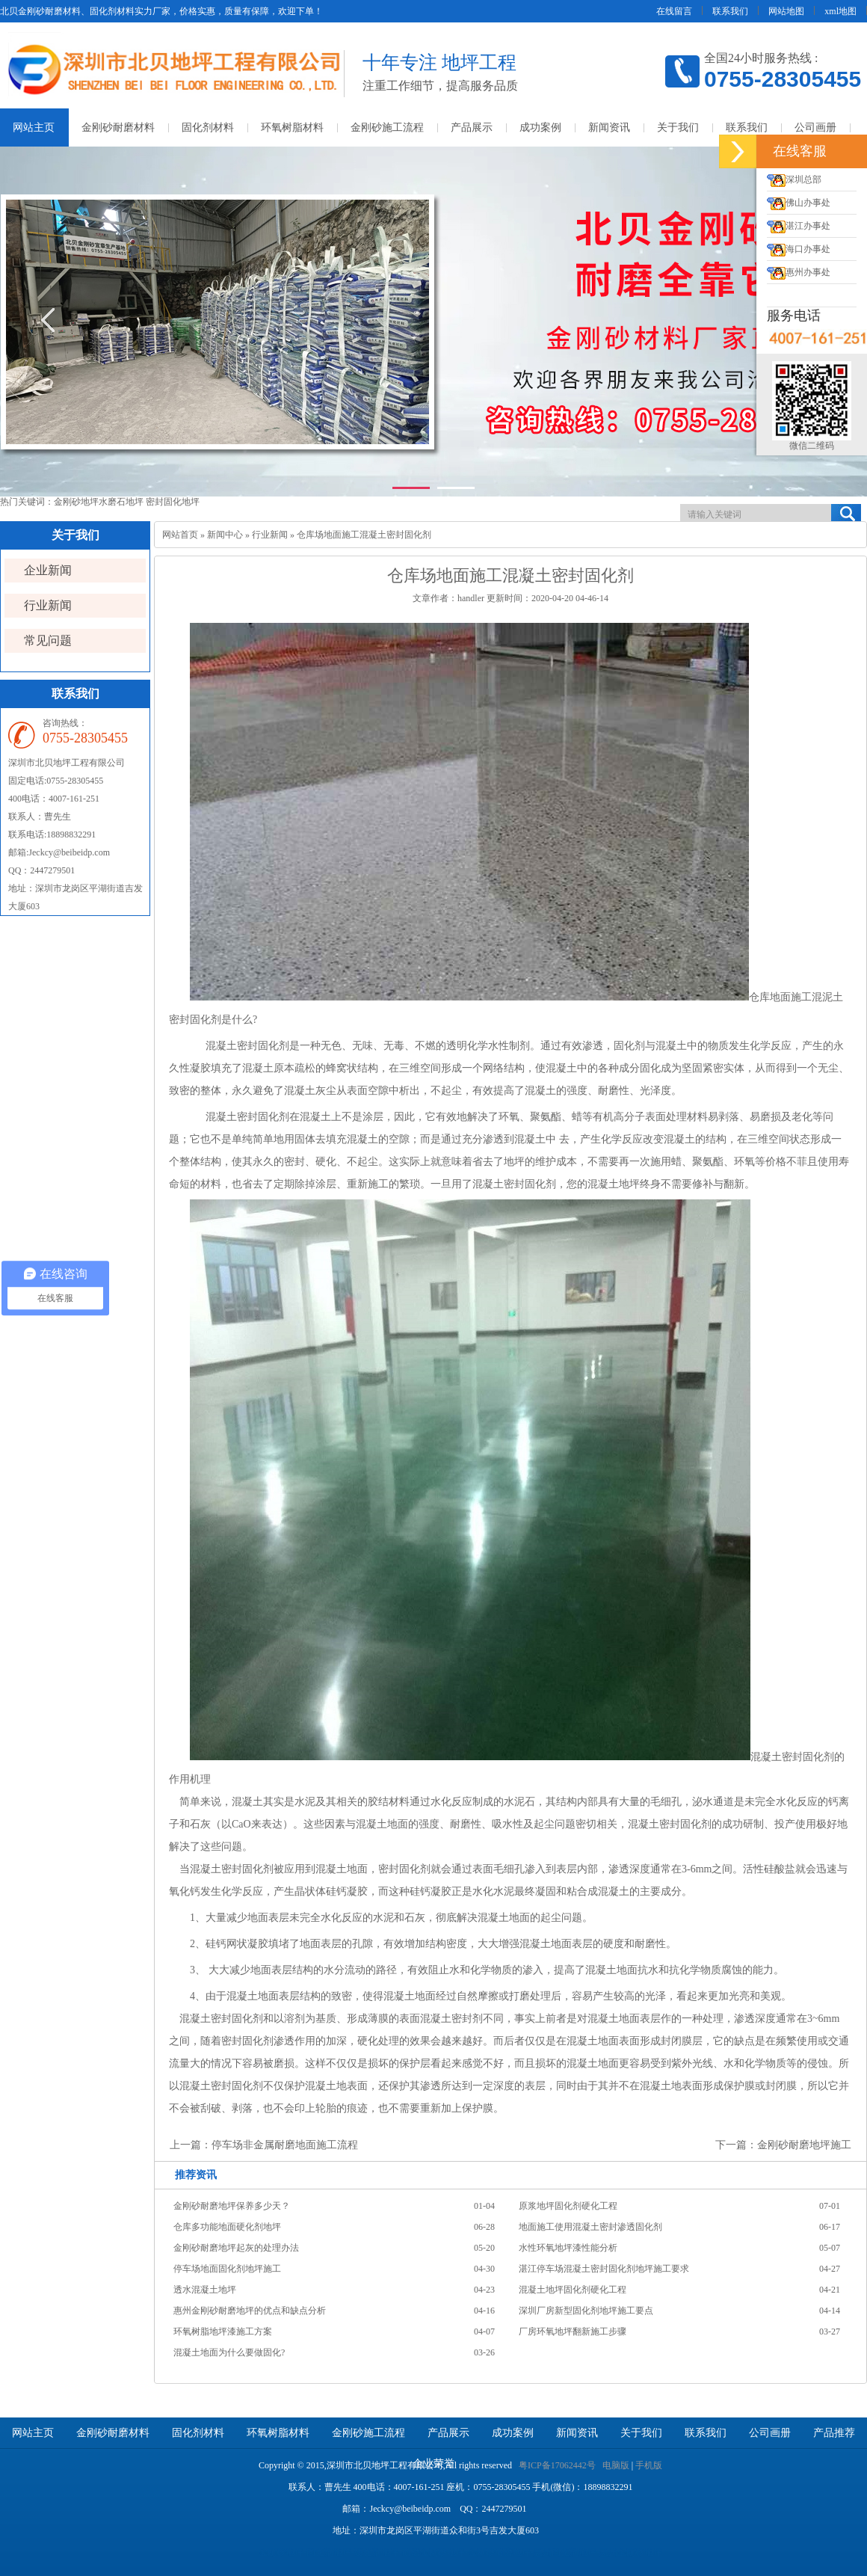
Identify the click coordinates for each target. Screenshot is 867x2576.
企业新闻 (48, 570)
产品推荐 (834, 2432)
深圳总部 (794, 179)
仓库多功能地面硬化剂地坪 (227, 2227)
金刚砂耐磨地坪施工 (804, 2145)
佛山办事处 (798, 202)
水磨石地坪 (122, 502)
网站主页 (33, 2432)
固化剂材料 (208, 127)
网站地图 (786, 11)
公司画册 (815, 127)
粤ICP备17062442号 (557, 2465)
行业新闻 (48, 605)
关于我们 (678, 127)
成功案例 (540, 127)
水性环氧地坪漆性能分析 (568, 2248)
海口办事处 (798, 249)
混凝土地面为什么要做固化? (229, 2352)
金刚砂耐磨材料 (118, 127)
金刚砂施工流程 (387, 127)
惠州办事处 (798, 272)
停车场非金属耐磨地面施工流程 (285, 2145)
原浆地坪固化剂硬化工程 (568, 2206)
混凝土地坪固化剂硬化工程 (572, 2289)
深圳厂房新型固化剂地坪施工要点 (586, 2310)
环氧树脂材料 (292, 127)
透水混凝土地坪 (204, 2289)
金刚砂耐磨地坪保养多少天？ (231, 2206)
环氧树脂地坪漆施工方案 (222, 2331)
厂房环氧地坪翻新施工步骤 (572, 2331)
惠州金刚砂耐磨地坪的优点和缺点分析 (249, 2310)
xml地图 (840, 11)
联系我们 (730, 11)
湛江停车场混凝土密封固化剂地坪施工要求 (604, 2268)
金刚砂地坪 (76, 502)
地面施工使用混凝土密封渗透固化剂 (590, 2227)
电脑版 (615, 2465)
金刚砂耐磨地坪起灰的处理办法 (236, 2248)
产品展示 (472, 127)
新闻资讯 (609, 127)
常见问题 (48, 640)
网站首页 (180, 534)
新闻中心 (225, 534)
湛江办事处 (798, 226)
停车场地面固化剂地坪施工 (227, 2268)
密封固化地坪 (173, 502)
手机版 (648, 2465)
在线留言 (674, 11)
